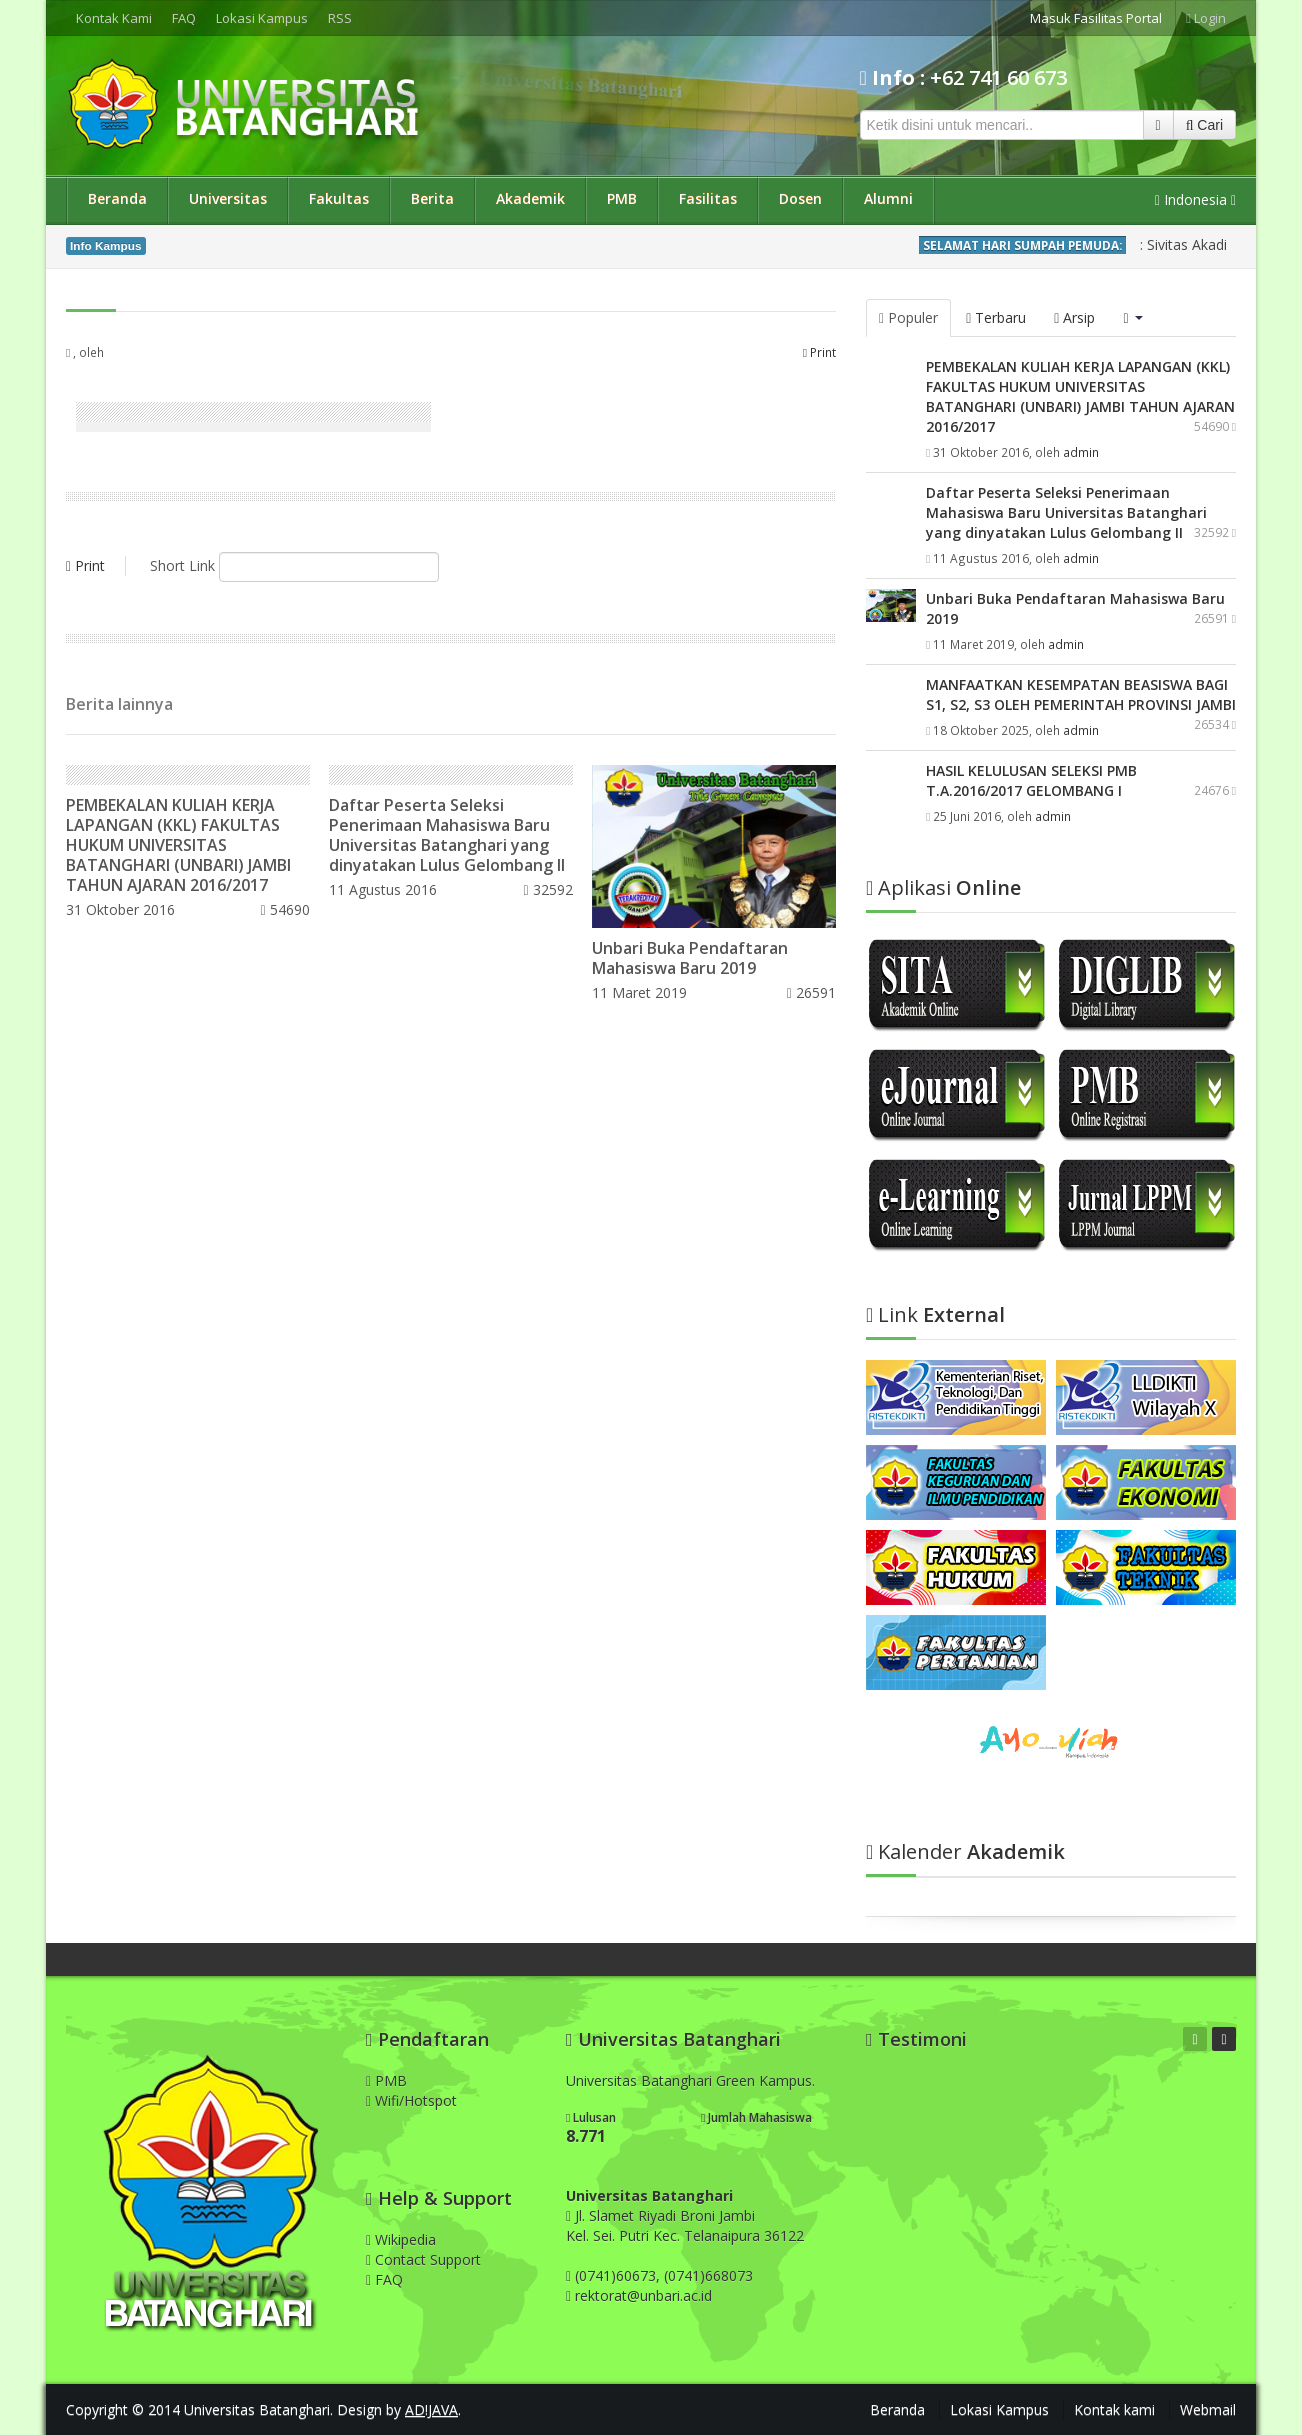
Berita (432, 198)
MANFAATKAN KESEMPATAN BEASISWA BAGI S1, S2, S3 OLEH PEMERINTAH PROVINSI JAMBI (1081, 694)
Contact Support (423, 2259)
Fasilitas (708, 198)
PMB (622, 198)
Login (1206, 18)
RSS (340, 18)
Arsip (1074, 317)
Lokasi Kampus (262, 18)
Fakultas (339, 198)
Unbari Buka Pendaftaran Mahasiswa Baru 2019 (690, 958)
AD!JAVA (431, 2409)
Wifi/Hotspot (411, 2100)
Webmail (1208, 2409)
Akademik (530, 198)
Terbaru (996, 317)
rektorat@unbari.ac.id (643, 2295)
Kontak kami (1114, 2409)
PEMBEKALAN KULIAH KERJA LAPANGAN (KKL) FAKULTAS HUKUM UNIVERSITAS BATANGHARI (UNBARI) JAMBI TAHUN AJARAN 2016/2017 (178, 845)
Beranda (117, 198)
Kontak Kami (114, 18)
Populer (908, 317)
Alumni (888, 198)
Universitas (228, 198)
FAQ (184, 18)
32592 (548, 889)
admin (1081, 452)
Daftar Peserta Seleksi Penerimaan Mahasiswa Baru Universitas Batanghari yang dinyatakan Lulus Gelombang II (447, 835)
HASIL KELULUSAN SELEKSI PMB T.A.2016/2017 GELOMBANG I (1031, 780)
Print (819, 352)
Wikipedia (401, 2239)
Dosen (800, 198)
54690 (284, 909)
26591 (811, 992)
